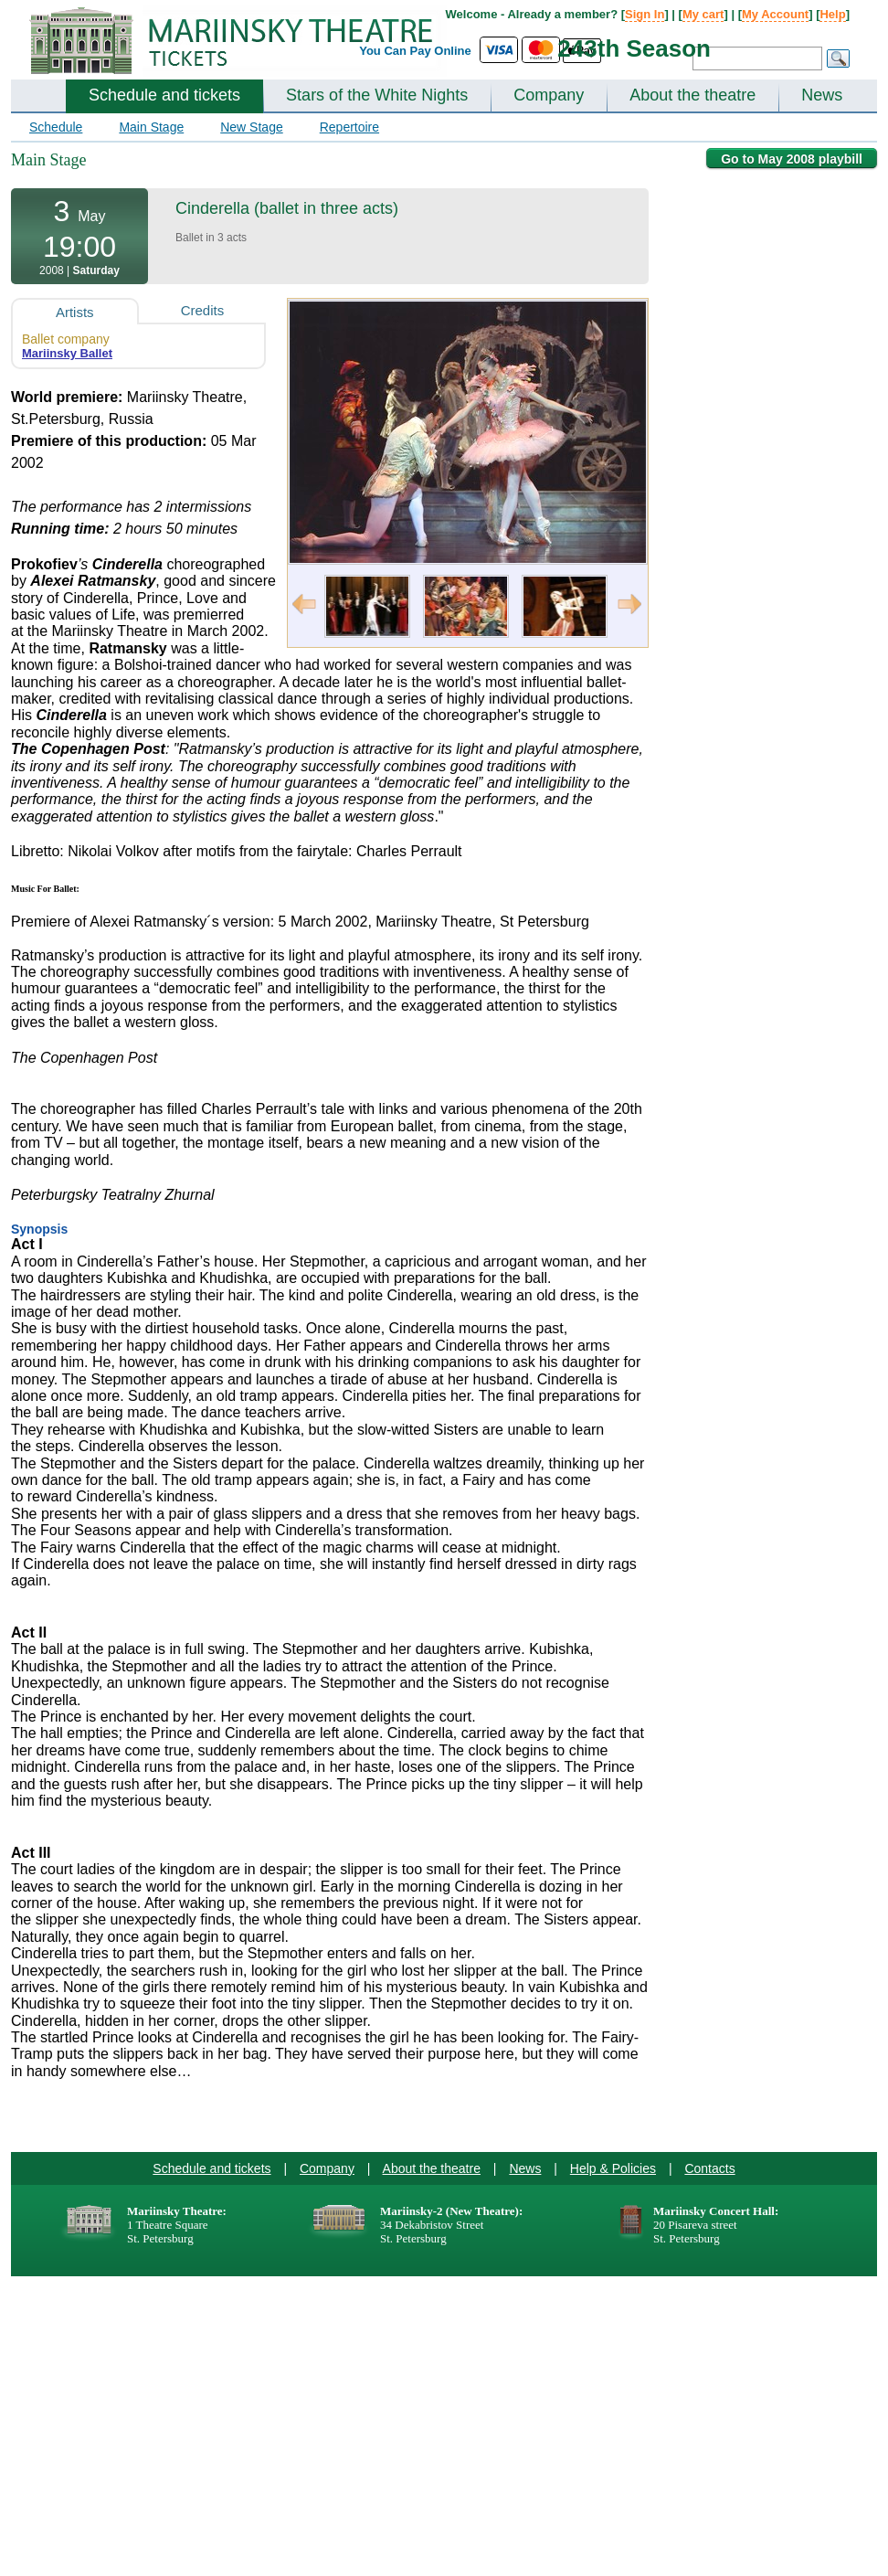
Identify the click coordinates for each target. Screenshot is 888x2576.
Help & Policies (613, 2168)
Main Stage (151, 127)
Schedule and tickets (164, 95)
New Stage (251, 127)
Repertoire (349, 127)
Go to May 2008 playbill (791, 159)
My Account (775, 14)
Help (832, 14)
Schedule (55, 127)
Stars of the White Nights (377, 95)
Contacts (709, 2168)
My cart (703, 14)
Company (548, 95)
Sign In (644, 14)
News (821, 95)
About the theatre (692, 95)
